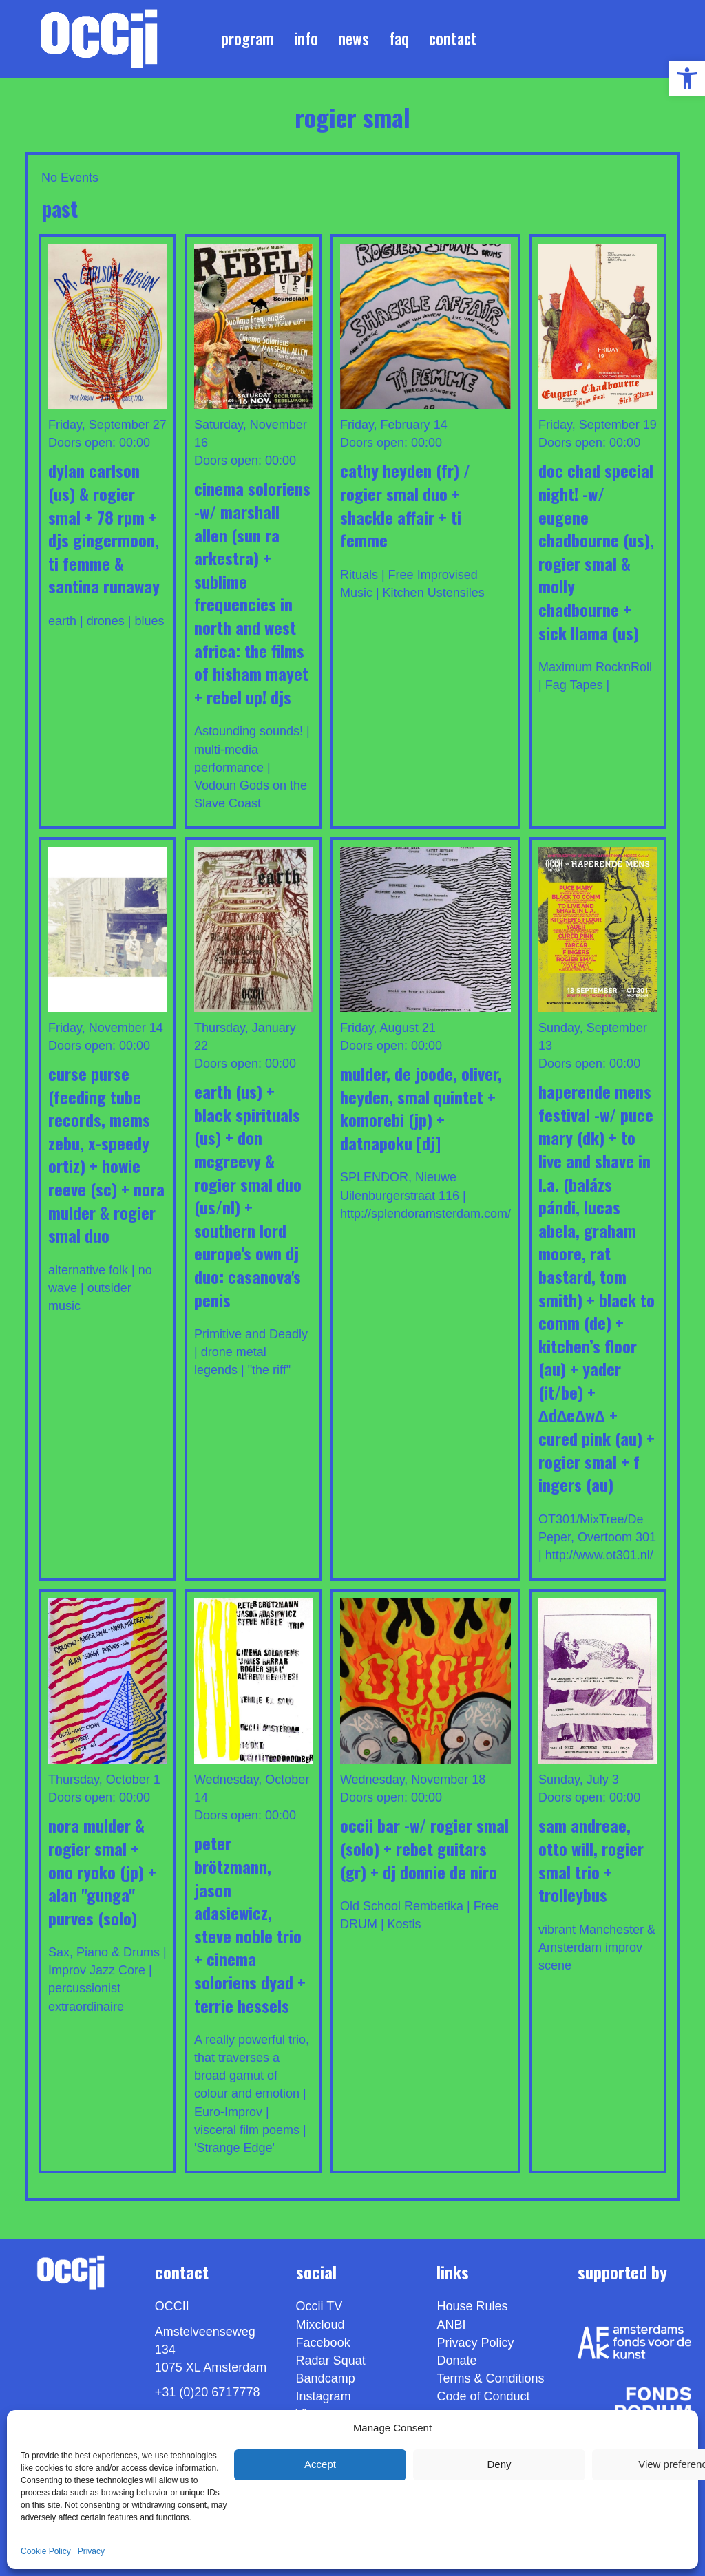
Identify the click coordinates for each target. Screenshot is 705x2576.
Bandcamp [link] (325, 2378)
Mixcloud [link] (320, 2325)
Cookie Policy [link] (46, 2551)
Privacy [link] (91, 2551)
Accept (320, 2464)
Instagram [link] (323, 2396)
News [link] (353, 38)
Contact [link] (453, 38)
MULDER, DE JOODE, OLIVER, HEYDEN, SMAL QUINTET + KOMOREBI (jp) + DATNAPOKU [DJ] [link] (421, 1108)
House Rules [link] (471, 2306)
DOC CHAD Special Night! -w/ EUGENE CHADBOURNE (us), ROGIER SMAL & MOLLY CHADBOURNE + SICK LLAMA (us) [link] (596, 551)
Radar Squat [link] (331, 2360)
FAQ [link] (399, 38)
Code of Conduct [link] (482, 2396)
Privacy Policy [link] (475, 2343)
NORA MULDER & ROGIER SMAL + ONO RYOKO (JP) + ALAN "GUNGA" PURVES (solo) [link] (102, 1871)
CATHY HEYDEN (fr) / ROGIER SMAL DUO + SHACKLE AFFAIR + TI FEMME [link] (405, 505)
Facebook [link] (323, 2343)
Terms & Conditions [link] (490, 2378)
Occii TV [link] (319, 2306)
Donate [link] (456, 2360)
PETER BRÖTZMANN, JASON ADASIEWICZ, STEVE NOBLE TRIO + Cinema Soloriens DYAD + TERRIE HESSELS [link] (250, 1923)
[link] (687, 78)
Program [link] (247, 38)
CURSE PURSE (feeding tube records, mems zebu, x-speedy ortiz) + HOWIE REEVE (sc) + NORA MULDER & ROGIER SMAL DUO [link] (106, 1154)
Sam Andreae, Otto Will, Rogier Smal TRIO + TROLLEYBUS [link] (591, 1860)
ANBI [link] (450, 2325)
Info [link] (306, 38)
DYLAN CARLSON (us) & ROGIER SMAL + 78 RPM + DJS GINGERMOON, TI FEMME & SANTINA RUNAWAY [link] (104, 528)
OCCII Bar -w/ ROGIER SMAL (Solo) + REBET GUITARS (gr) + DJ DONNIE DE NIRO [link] (424, 1848)
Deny (499, 2464)
